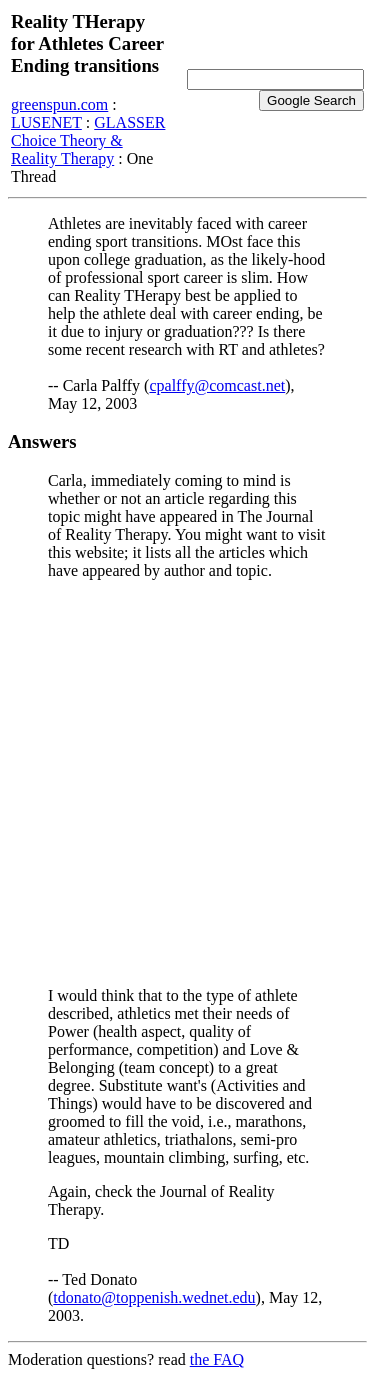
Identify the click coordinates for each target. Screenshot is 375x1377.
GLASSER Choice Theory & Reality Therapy (88, 140)
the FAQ (217, 1359)
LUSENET (46, 122)
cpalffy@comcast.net (217, 385)
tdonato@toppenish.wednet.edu (154, 1297)
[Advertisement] (187, 783)
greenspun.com (59, 104)
